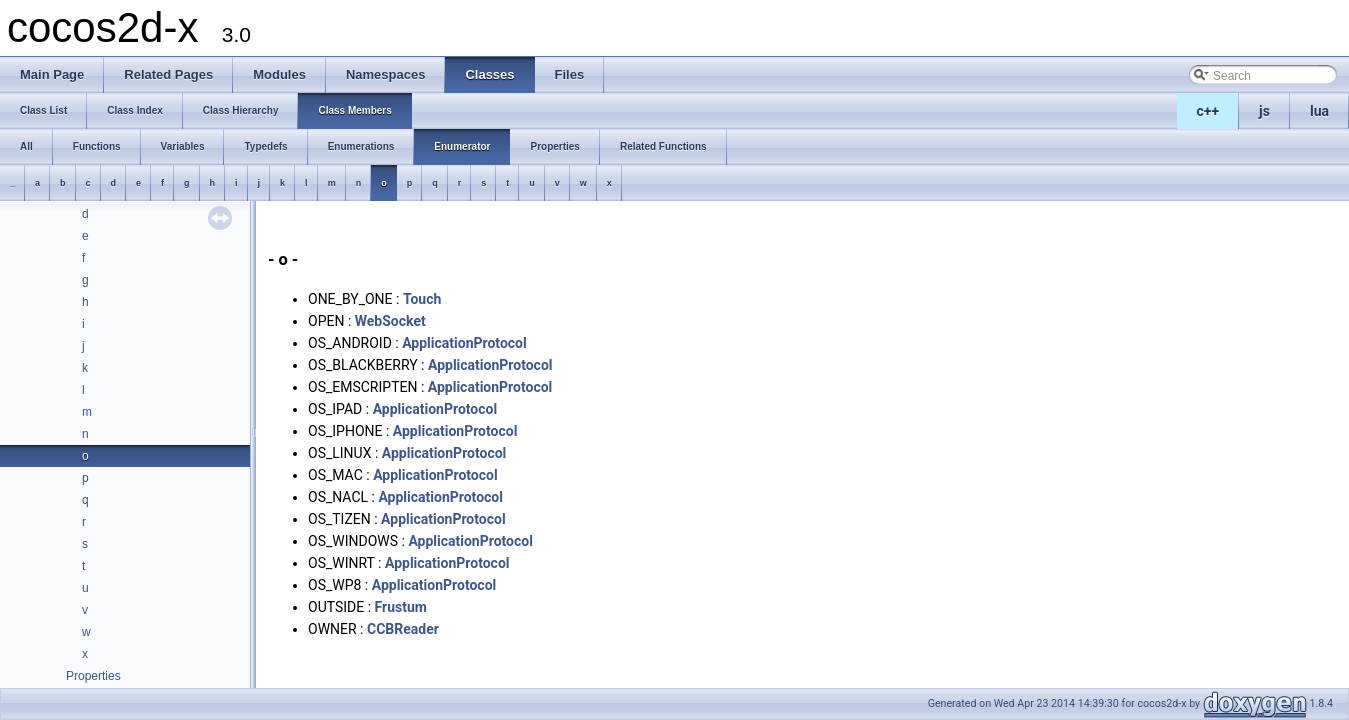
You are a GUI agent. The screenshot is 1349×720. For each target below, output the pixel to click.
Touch (422, 299)
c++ (1208, 111)
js (1264, 111)
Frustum (401, 607)
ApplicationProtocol (464, 343)
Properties (93, 676)
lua (1319, 111)
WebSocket (390, 321)
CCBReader (403, 629)
